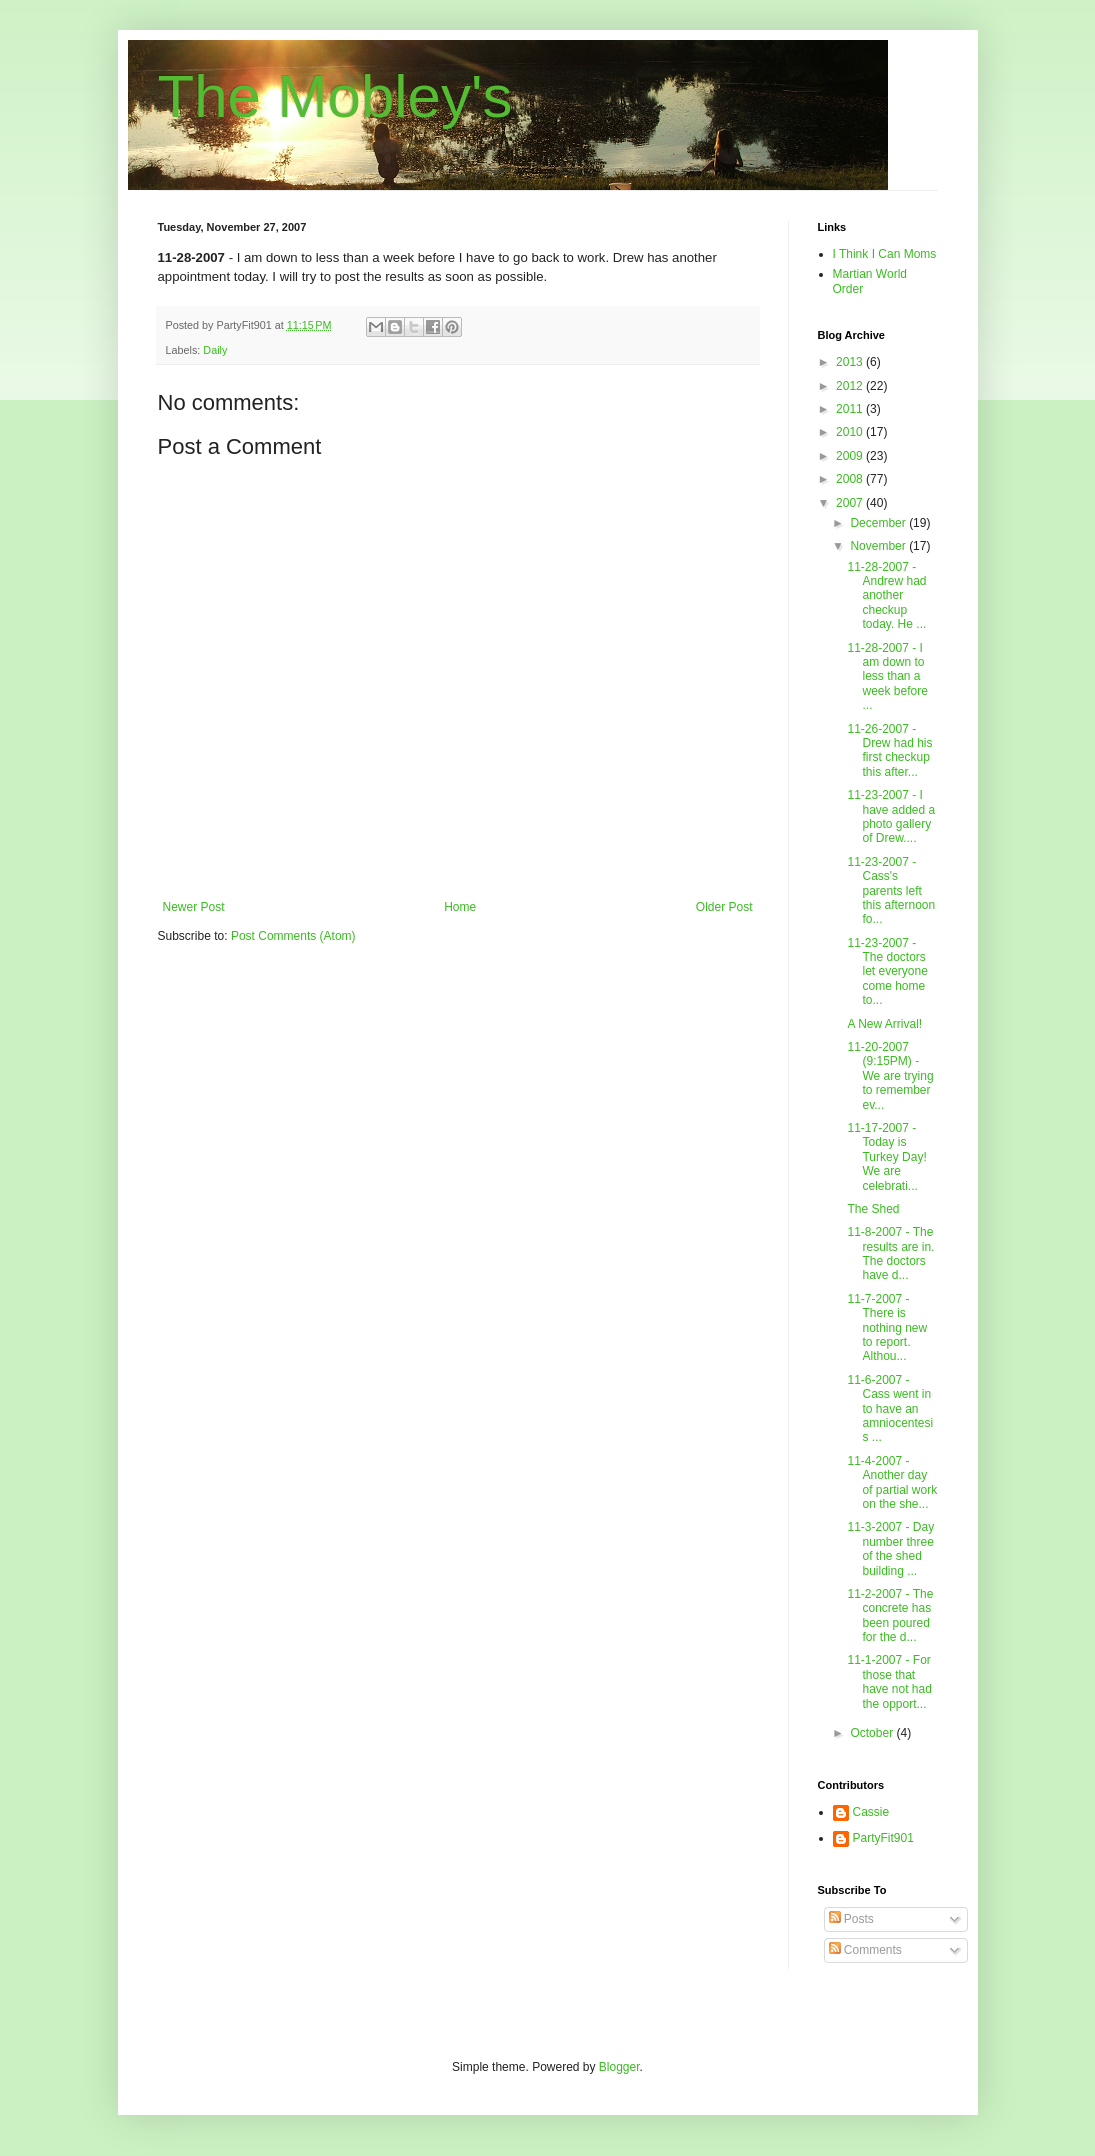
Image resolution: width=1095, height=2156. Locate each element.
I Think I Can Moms (885, 254)
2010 (851, 432)
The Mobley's (335, 96)
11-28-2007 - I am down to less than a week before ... (887, 677)
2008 (851, 479)
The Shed (873, 1209)
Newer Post (194, 907)
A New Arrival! (884, 1024)
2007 (851, 503)
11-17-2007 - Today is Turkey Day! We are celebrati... (886, 1157)
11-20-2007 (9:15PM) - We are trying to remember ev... (890, 1076)
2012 (851, 386)
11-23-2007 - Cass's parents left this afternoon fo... (891, 891)
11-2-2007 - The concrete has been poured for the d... (890, 1615)
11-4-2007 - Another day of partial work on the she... (892, 1482)
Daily (215, 350)
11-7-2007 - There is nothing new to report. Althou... (887, 1328)
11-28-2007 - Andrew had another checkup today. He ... (886, 596)
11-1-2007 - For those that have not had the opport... (889, 1681)
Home (460, 907)
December (879, 523)
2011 (851, 409)
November (879, 546)
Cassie (871, 1812)
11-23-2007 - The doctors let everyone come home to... (887, 972)
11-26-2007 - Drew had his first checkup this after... (889, 750)
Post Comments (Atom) (293, 936)
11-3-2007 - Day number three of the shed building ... (890, 1548)
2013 (851, 362)
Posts (851, 1919)
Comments (865, 1950)
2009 (851, 456)
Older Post (724, 907)
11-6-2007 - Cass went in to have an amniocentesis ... (890, 1409)
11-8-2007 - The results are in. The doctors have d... (890, 1253)
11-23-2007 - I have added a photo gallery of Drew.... (891, 816)
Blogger (619, 2067)
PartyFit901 (883, 1838)
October (873, 1733)
